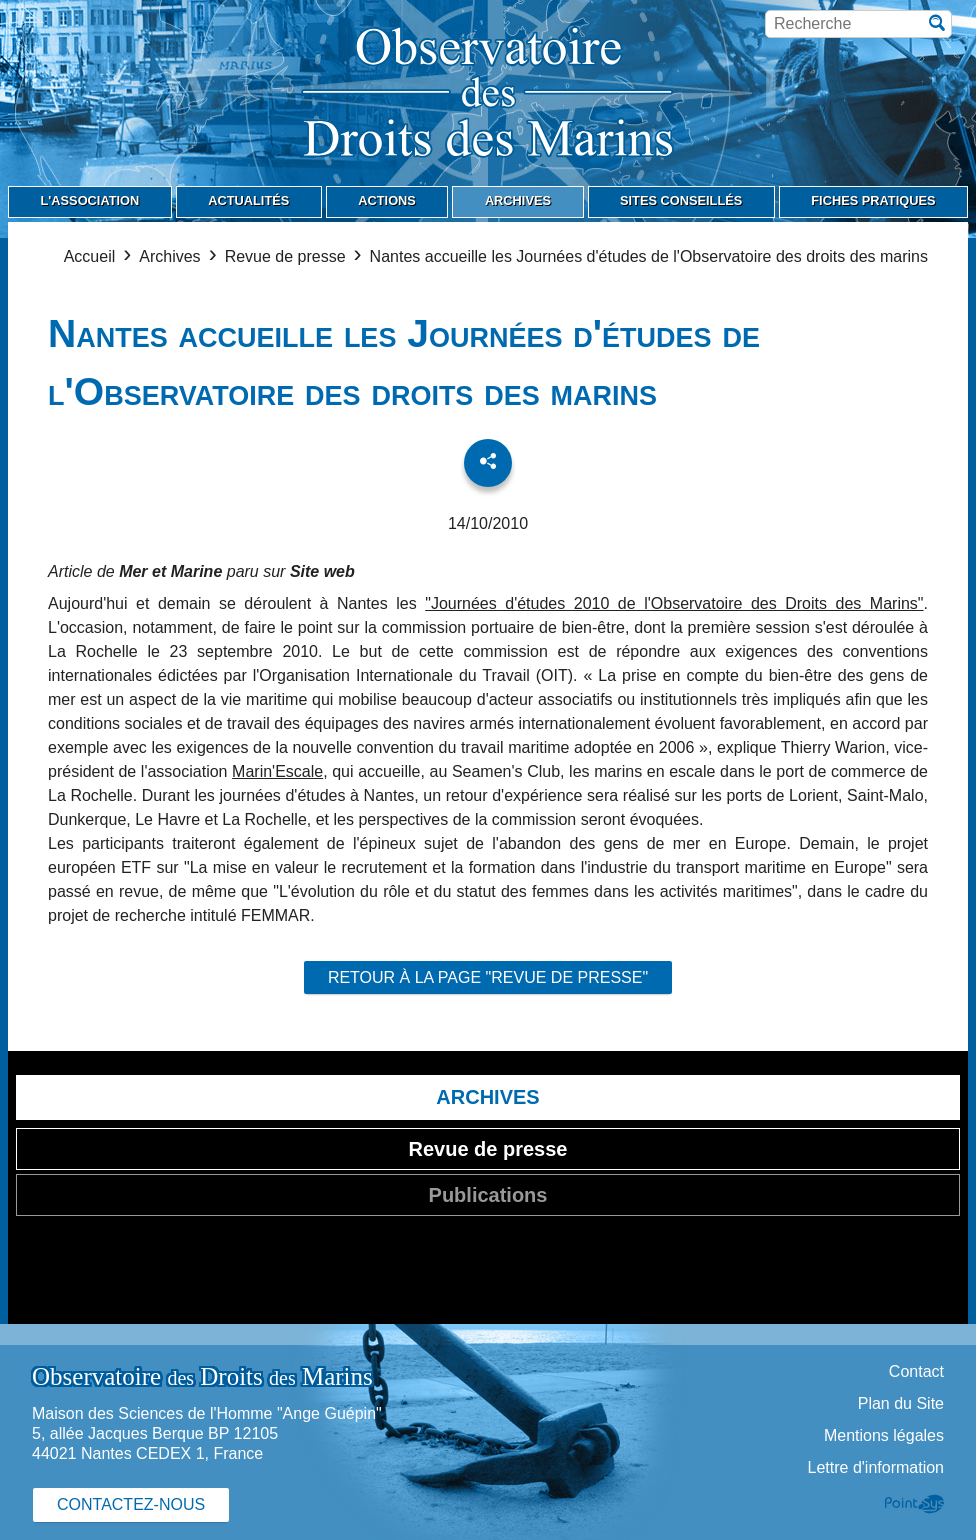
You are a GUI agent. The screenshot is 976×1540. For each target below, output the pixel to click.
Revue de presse (285, 256)
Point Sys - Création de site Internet (914, 1504)
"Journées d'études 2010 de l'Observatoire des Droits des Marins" (674, 603)
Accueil (90, 256)
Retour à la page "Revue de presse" (488, 977)
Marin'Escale (277, 771)
